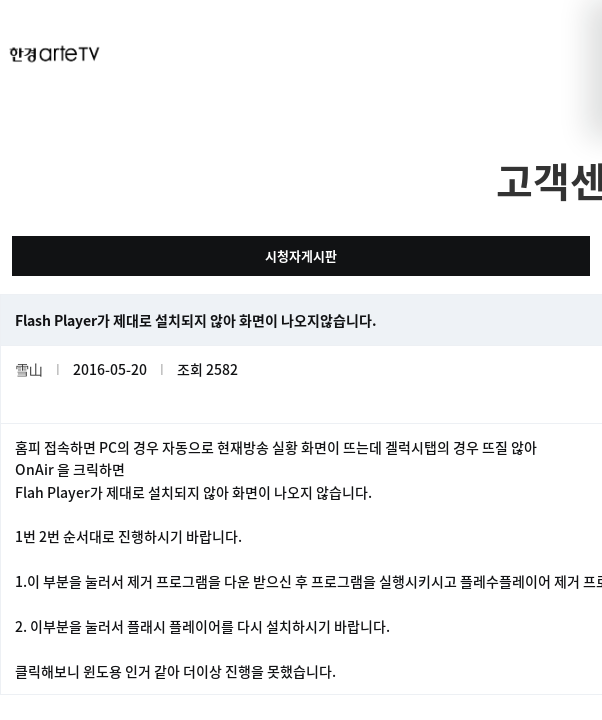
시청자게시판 (301, 255)
